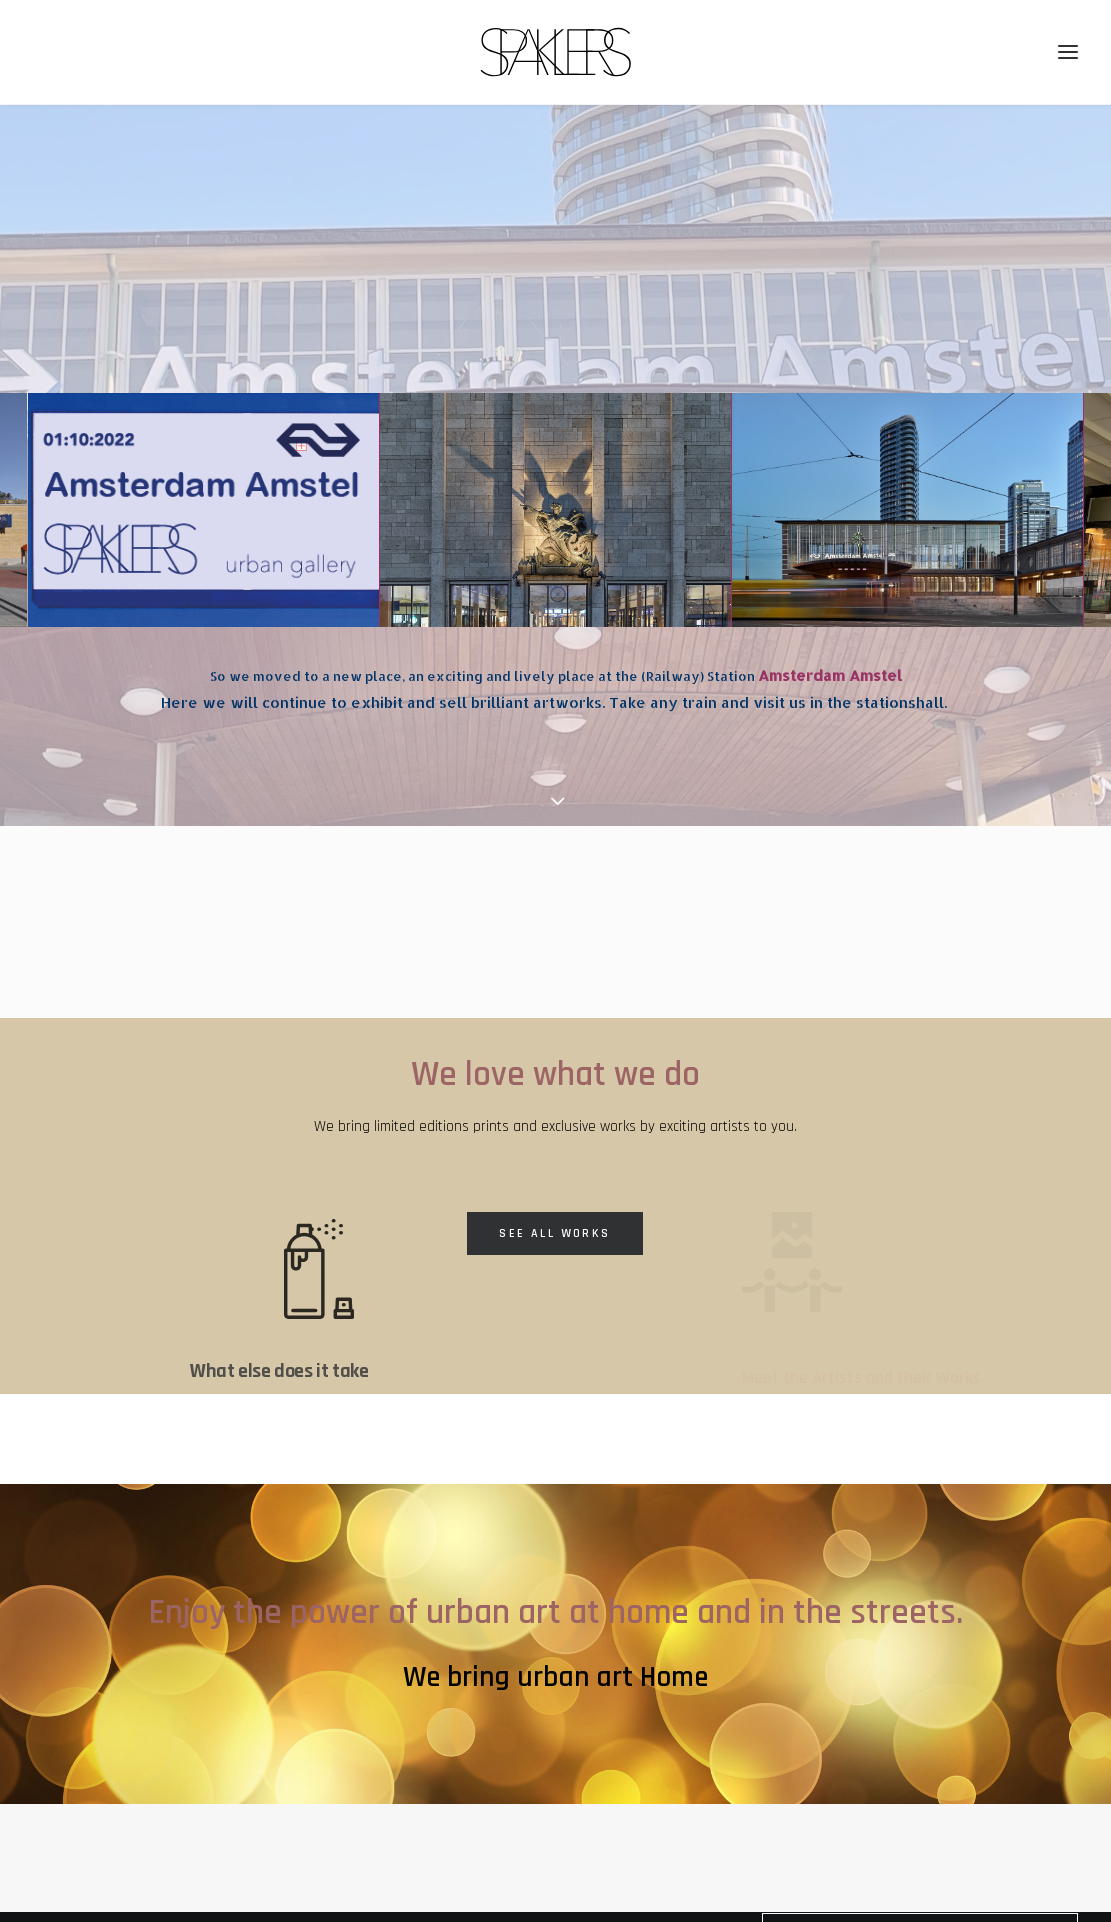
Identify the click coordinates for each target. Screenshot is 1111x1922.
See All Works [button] (554, 1113)
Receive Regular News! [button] (920, 1819)
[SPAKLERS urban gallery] (555, 52)
